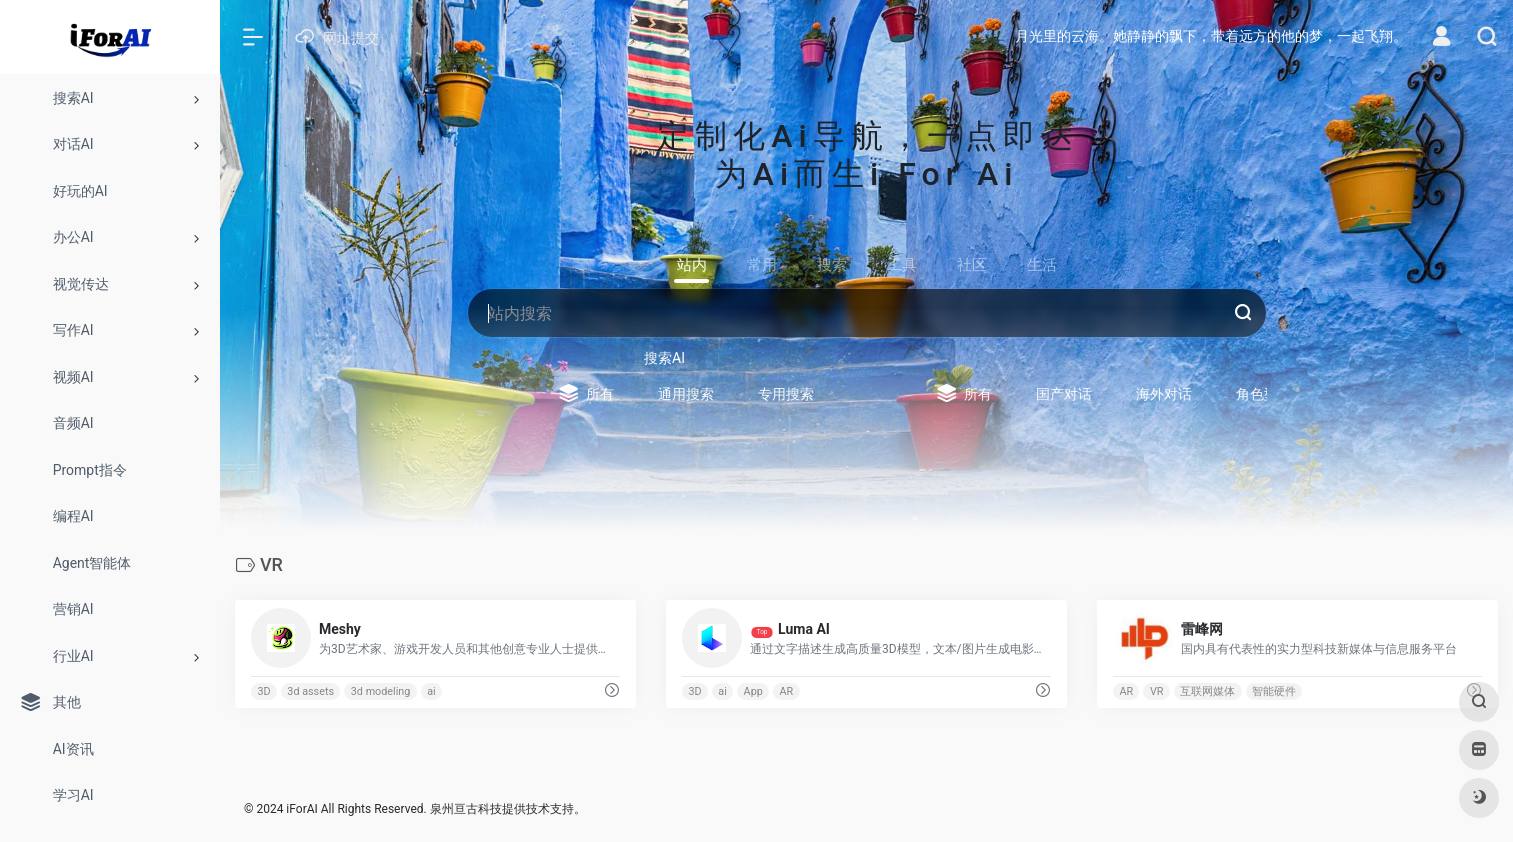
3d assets (310, 691)
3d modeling (381, 691)
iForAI (301, 809)
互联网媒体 (1207, 691)
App (753, 691)
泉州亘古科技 (466, 809)
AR (787, 691)
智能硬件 (1274, 691)
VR (1157, 691)
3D (263, 691)
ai (431, 691)
